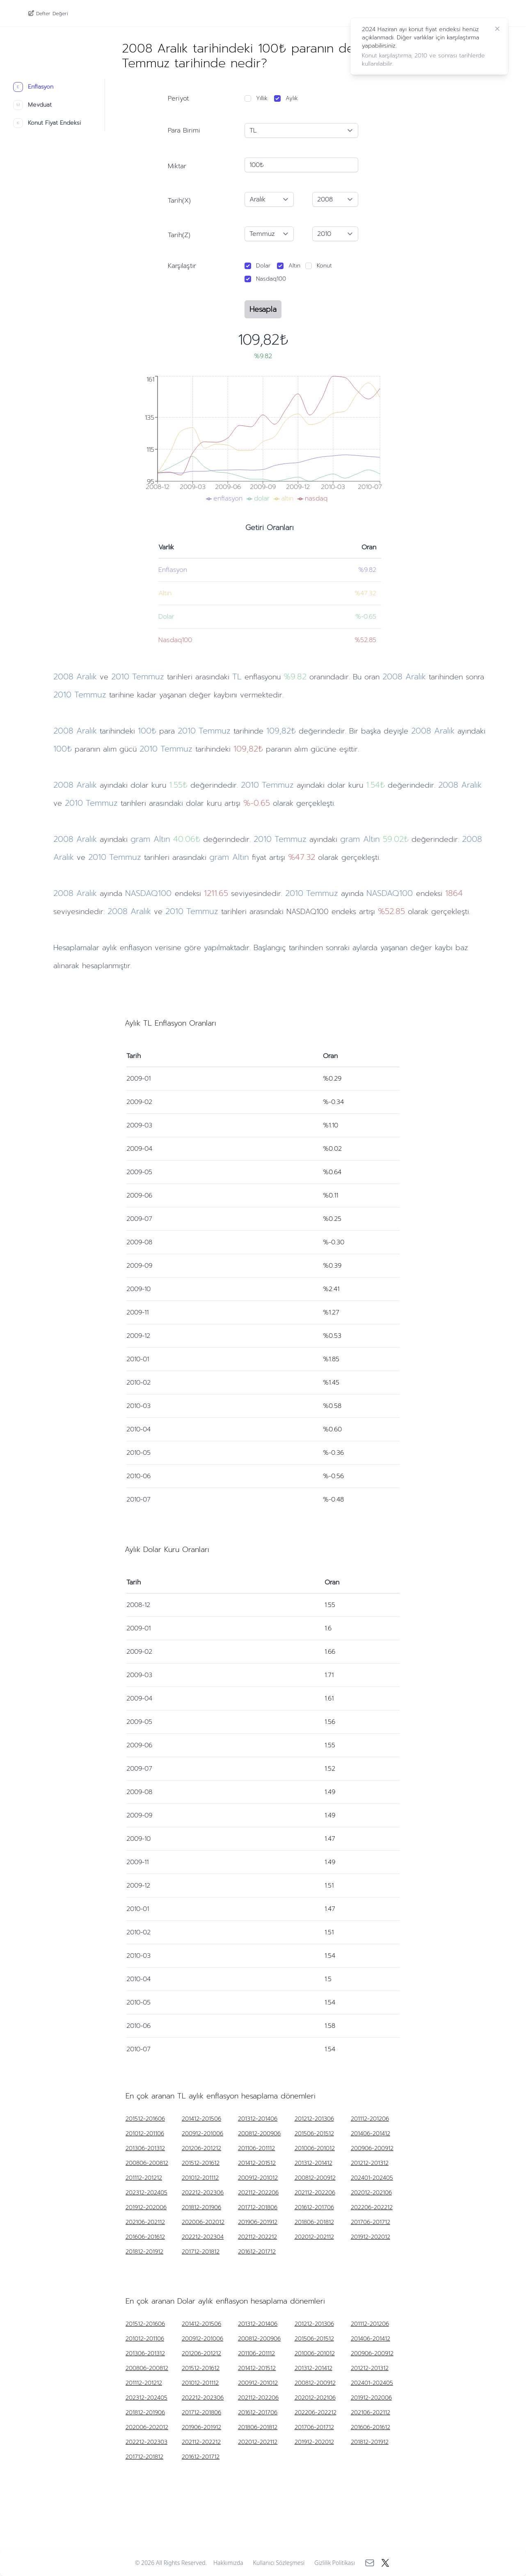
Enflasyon (33, 87)
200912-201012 (258, 2178)
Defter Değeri (52, 13)
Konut (324, 265)
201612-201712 (257, 2252)
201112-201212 (144, 2178)
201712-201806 (257, 2207)
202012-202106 (371, 2193)
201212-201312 (370, 2163)
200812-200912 (315, 2178)
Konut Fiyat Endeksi (47, 123)
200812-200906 (259, 2134)
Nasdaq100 (271, 278)
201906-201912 (257, 2222)
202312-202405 (146, 2193)
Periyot (178, 98)
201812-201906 (201, 2207)
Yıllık (262, 98)
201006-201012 (315, 2148)
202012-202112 (314, 2237)
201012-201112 (200, 2178)
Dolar (263, 265)
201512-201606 (145, 2119)
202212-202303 (146, 2442)
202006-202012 (203, 2222)
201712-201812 (201, 2252)
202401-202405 (372, 2178)
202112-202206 (258, 2193)
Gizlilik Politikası (334, 2563)
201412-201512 (257, 2163)
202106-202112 (145, 2222)
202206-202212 (372, 2207)
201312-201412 (313, 2163)
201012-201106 (145, 2134)
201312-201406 (257, 2119)
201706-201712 (370, 2222)
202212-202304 (203, 2237)
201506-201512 (314, 2134)
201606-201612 (145, 2237)
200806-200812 (147, 2163)
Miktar (177, 166)
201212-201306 (314, 2119)
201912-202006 (146, 2207)
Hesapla (263, 309)
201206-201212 (201, 2148)
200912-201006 (202, 2134)
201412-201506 (201, 2119)
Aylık (292, 98)
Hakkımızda (228, 2563)
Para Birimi (184, 130)
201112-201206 (370, 2119)
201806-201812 (314, 2222)
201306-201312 (145, 2148)
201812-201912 (144, 2252)
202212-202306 (203, 2193)
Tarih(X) (179, 201)
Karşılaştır (182, 266)
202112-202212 (257, 2237)
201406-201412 (370, 2134)
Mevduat (32, 105)
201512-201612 (201, 2163)
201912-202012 (370, 2237)
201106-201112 (256, 2148)
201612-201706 (314, 2207)
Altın (294, 265)
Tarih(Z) (179, 235)
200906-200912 (372, 2148)
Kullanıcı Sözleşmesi (279, 2563)
